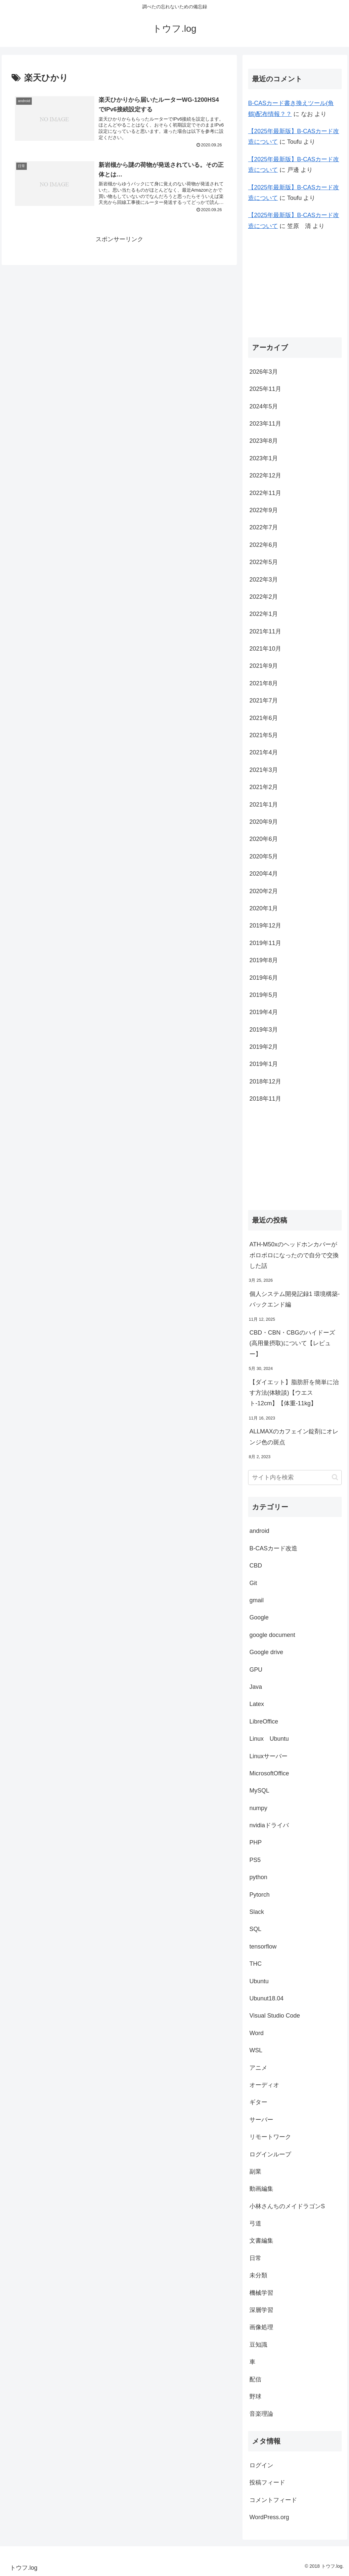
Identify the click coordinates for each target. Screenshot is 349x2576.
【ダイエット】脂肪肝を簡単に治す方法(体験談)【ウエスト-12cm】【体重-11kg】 (294, 1393)
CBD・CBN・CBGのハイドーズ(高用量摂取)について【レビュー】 (292, 1343)
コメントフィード (273, 2500)
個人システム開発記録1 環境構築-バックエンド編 (294, 1299)
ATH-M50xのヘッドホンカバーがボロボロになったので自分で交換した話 (294, 1255)
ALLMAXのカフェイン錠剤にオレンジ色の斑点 (293, 1436)
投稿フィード (267, 2482)
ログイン (261, 2465)
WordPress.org (269, 2517)
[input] (295, 1477)
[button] (335, 1477)
